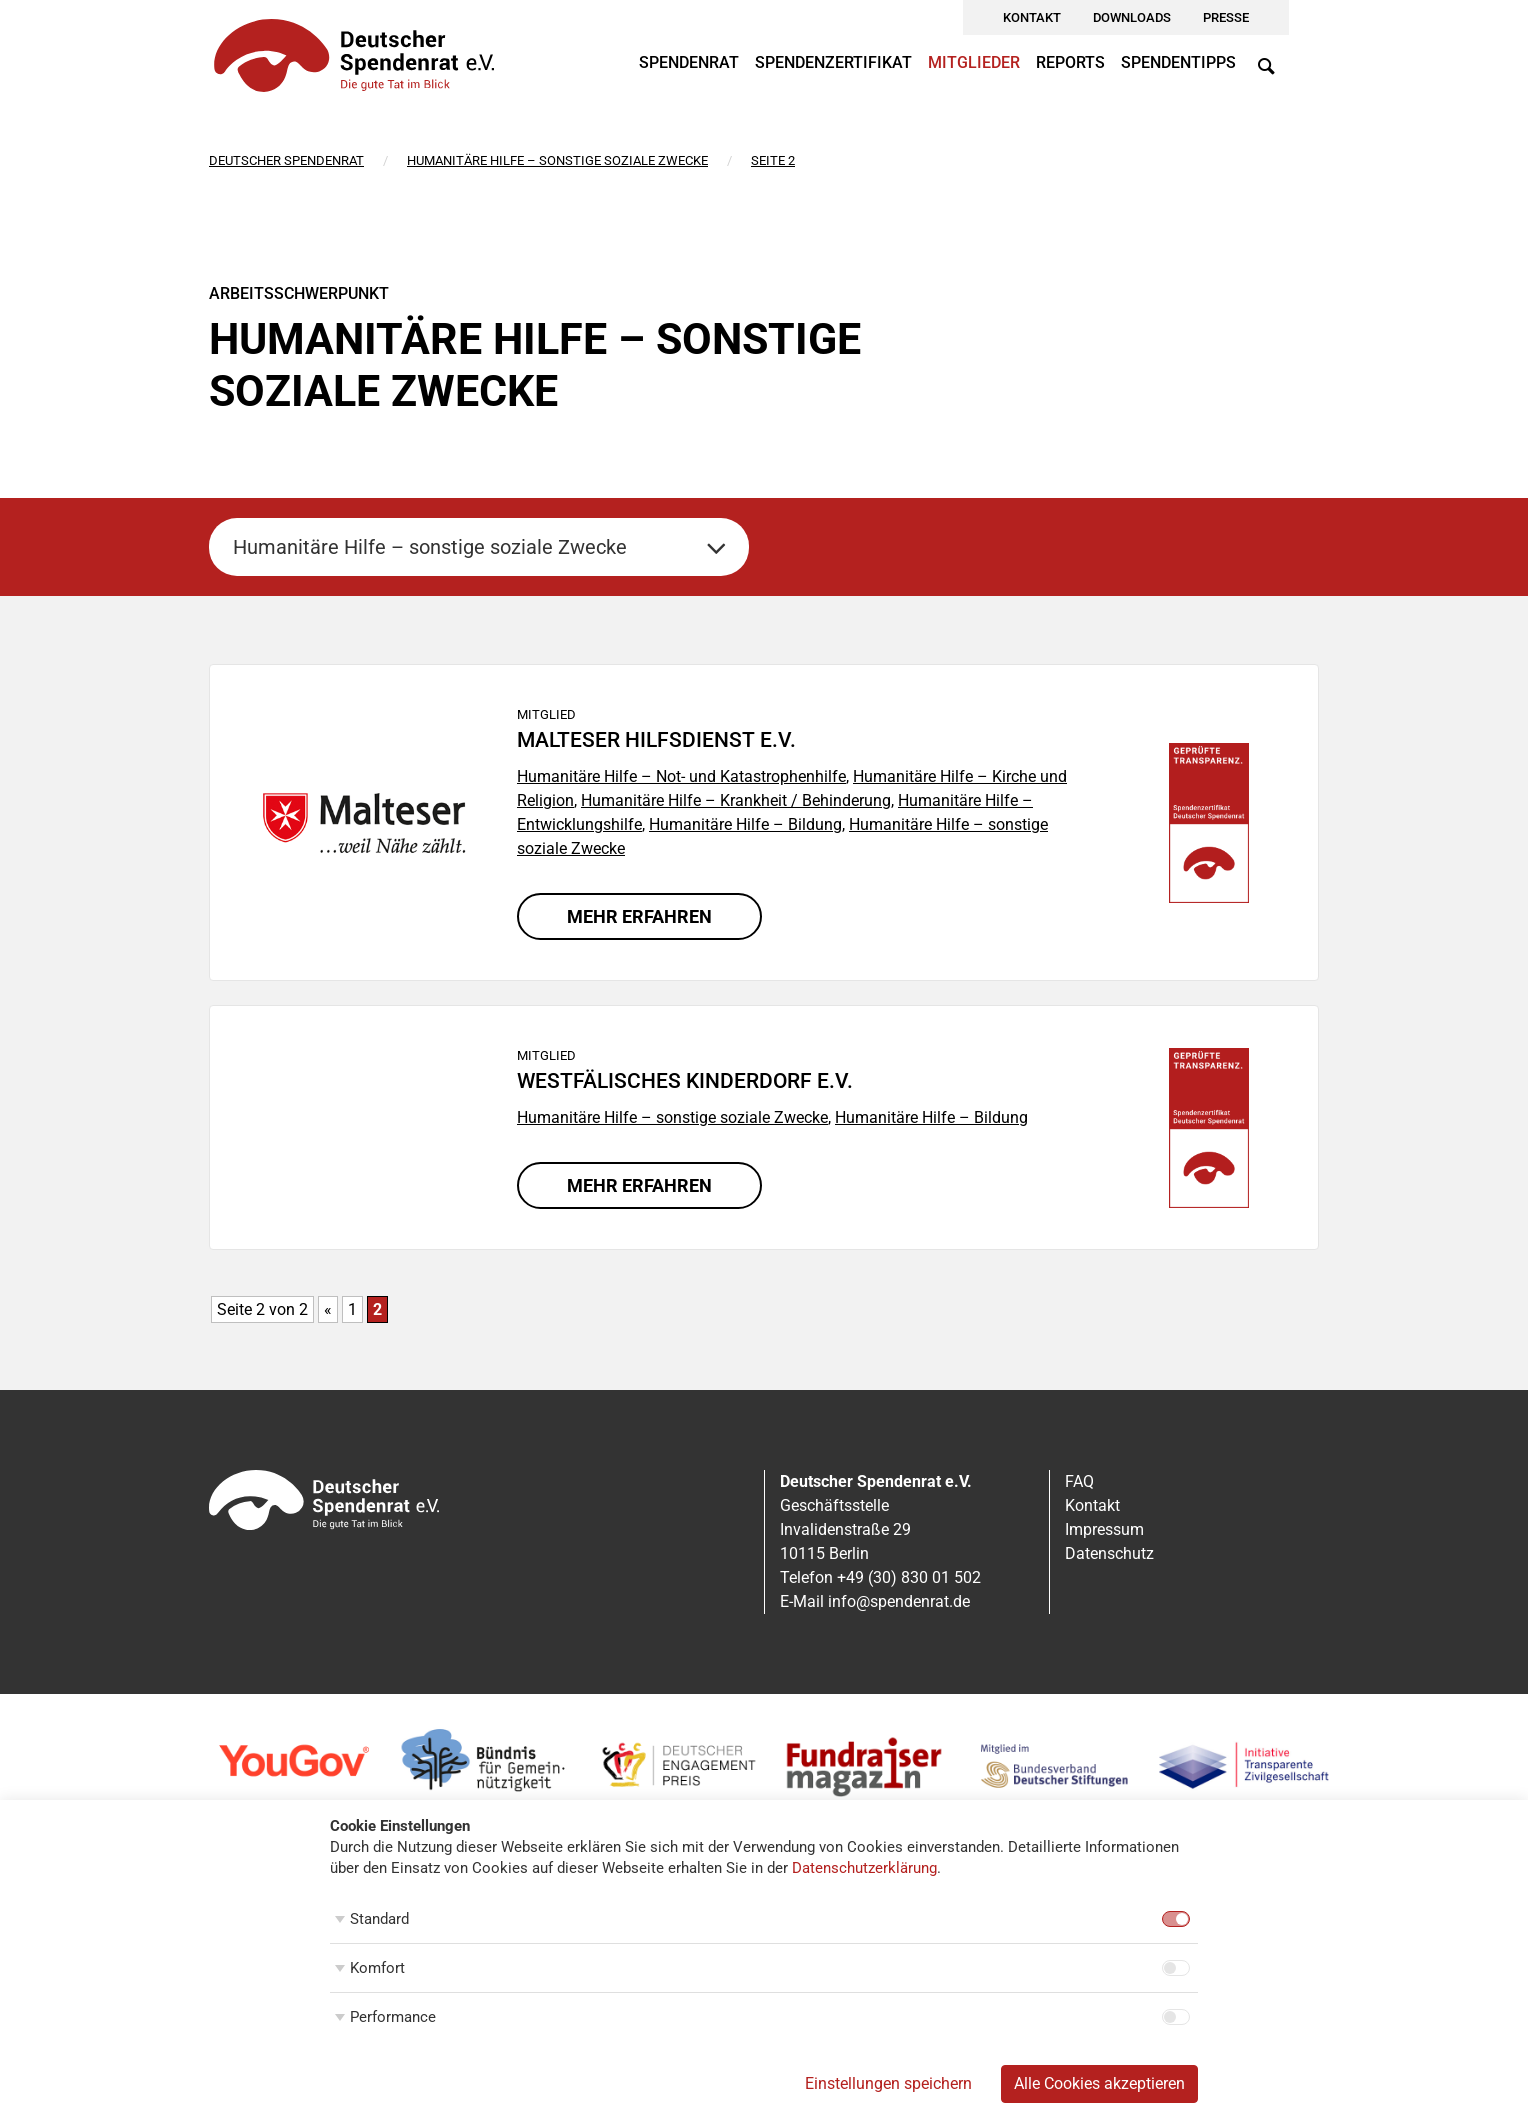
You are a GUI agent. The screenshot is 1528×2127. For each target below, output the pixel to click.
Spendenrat (689, 62)
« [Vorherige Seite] (328, 1309)
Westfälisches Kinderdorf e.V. (685, 1081)
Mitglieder (974, 62)
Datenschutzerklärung (864, 1868)
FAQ (1079, 1481)
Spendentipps (1178, 62)
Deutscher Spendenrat (286, 160)
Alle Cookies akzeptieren (1099, 2083)
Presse (1226, 17)
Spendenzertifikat (833, 62)
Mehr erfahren (639, 916)
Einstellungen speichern (888, 2083)
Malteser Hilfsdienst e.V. (656, 740)
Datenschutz (1109, 1553)
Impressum (1104, 1529)
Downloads (1132, 17)
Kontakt (1032, 17)
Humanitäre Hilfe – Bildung (745, 824)
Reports (1070, 62)
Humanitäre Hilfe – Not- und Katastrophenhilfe (681, 776)
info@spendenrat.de (899, 1601)
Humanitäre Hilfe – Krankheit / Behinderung (736, 800)
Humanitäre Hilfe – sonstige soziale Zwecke (557, 160)
